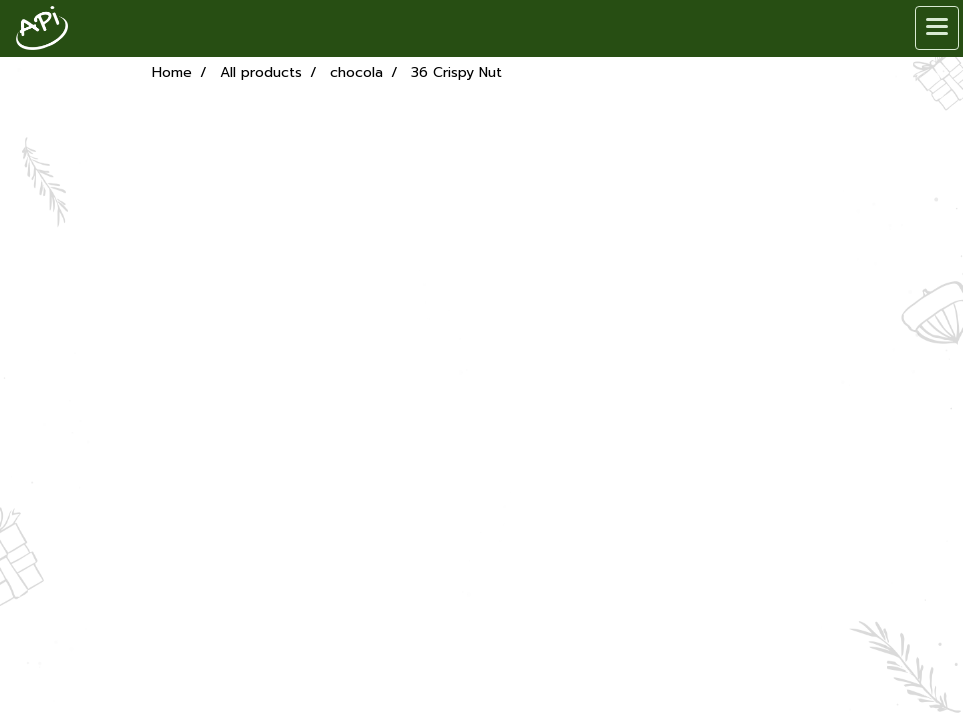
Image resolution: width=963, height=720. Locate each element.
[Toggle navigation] (937, 28)
